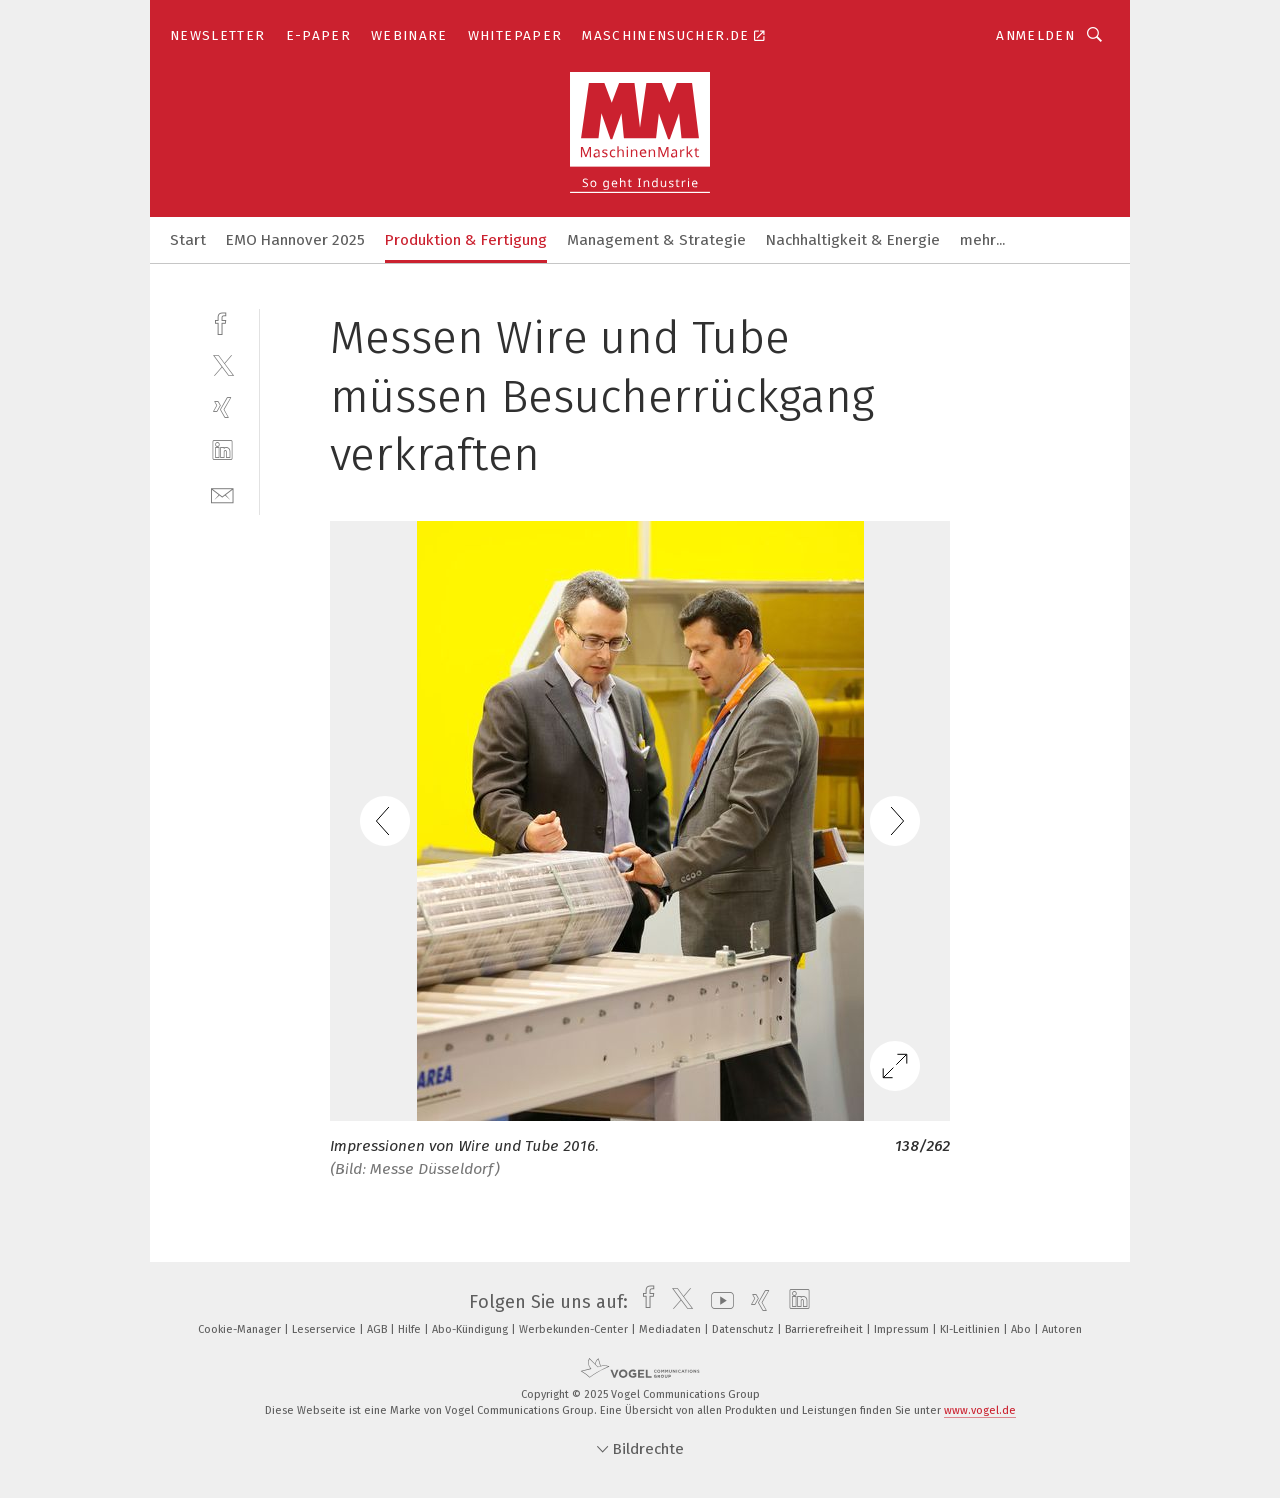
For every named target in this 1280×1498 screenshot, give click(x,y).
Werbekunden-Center (575, 1329)
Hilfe (411, 1329)
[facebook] (222, 321)
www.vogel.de (980, 1410)
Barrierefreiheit (825, 1329)
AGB (378, 1329)
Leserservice (325, 1329)
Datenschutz (744, 1329)
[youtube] (717, 1302)
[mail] (222, 493)
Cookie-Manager (241, 1329)
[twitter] (222, 364)
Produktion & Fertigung (466, 240)
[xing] (222, 407)
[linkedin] (222, 450)
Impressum (903, 1329)
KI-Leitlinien (971, 1329)
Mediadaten (671, 1329)
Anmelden (1035, 35)
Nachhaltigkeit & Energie (853, 240)
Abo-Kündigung (471, 1329)
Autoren (1062, 1329)
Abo (1022, 1329)
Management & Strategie (656, 240)
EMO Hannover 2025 (295, 240)
